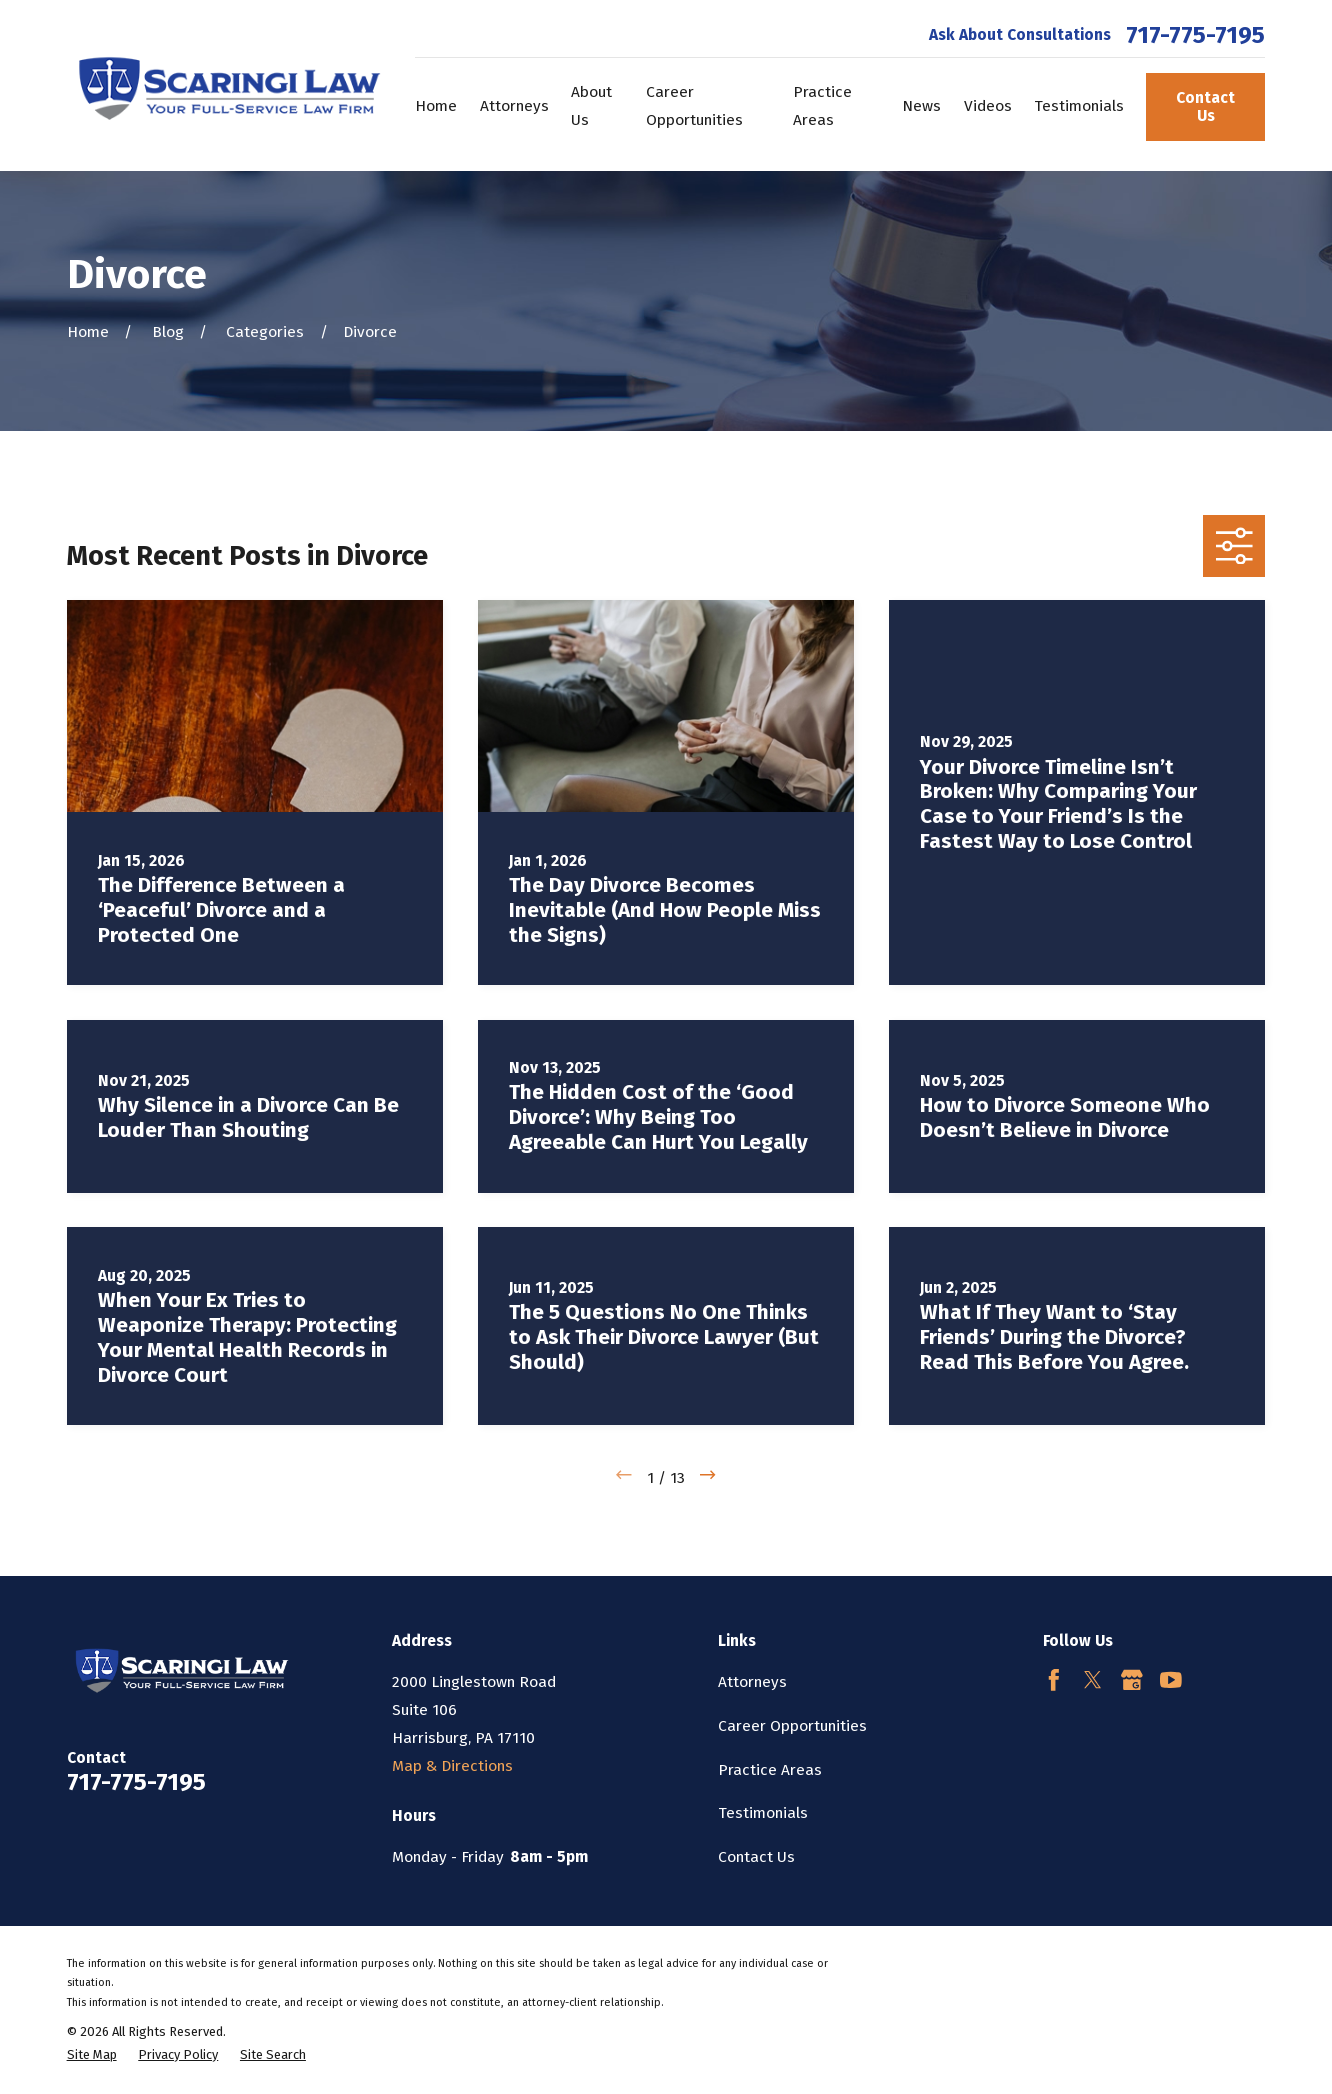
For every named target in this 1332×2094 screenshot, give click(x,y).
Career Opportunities (792, 1726)
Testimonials (763, 1813)
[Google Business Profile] (1132, 1680)
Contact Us (1205, 107)
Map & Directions (452, 1766)
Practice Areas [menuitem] (822, 106)
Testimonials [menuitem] (1079, 106)
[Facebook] (1054, 1680)
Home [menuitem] (436, 106)
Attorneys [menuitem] (514, 106)
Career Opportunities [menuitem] (694, 106)
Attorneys (752, 1682)
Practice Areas (770, 1770)
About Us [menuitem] (591, 106)
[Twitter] (1093, 1680)
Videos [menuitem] (988, 106)
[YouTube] (1171, 1680)
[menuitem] (92, 2054)
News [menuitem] (921, 106)
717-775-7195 (1195, 35)
